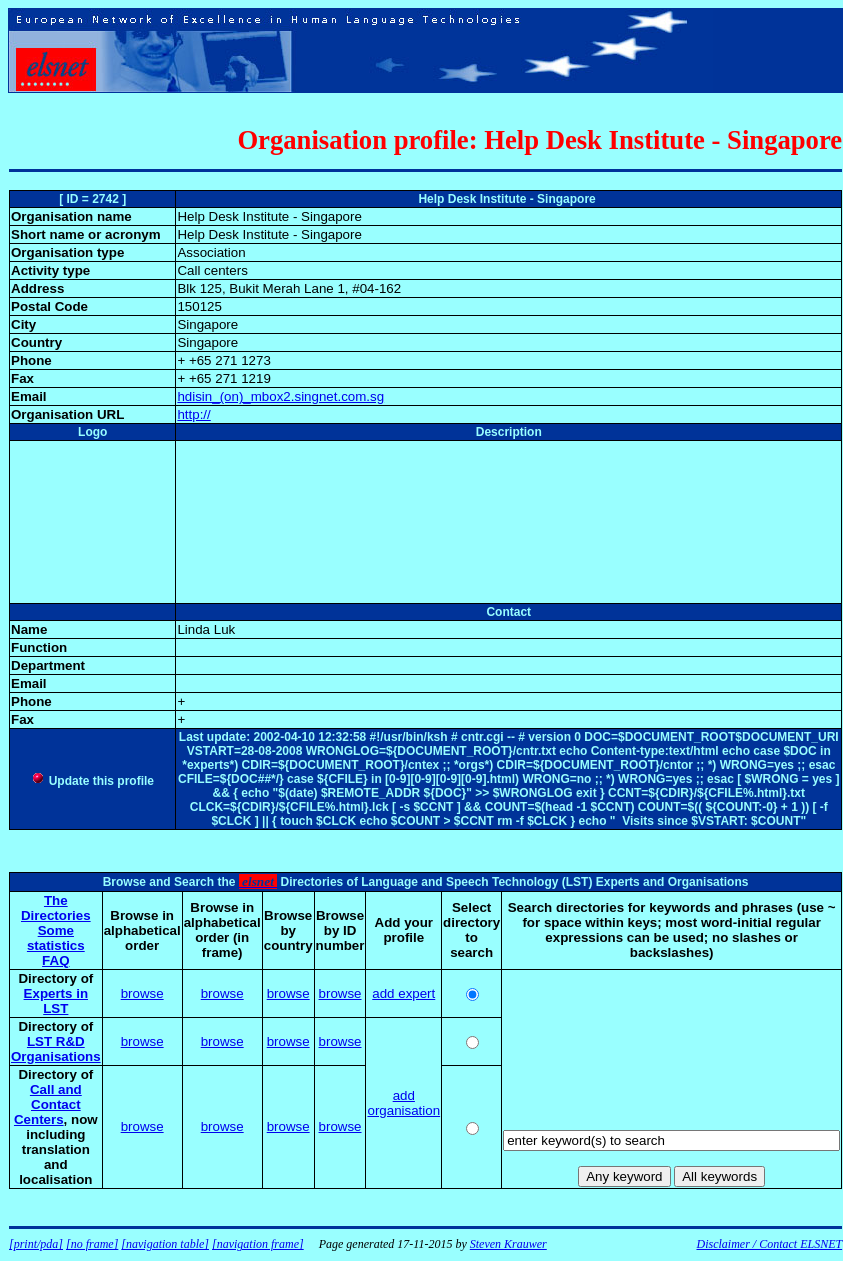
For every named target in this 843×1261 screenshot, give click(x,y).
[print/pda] (36, 1244)
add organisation (403, 1103)
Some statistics (56, 938)
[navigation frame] (258, 1244)
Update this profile (92, 781)
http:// (193, 414)
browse (142, 993)
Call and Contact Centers (48, 1104)
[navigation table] (165, 1244)
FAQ (55, 960)
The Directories (56, 908)
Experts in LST (56, 1001)
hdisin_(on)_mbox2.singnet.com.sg (280, 396)
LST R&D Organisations (56, 1049)
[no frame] (92, 1244)
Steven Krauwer (508, 1244)
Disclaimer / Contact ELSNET (769, 1244)
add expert (403, 993)
